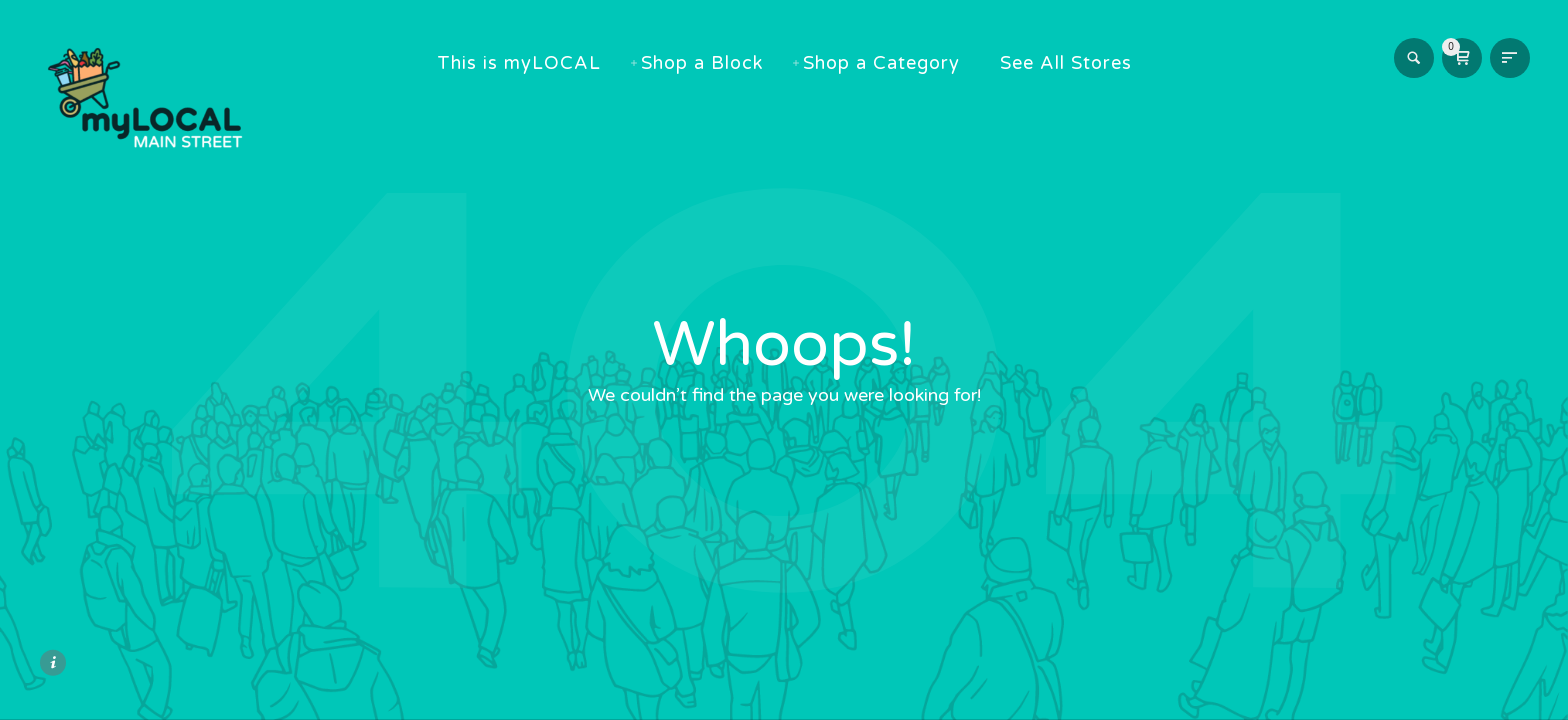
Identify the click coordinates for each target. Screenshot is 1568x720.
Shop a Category (891, 63)
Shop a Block (712, 63)
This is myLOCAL (529, 63)
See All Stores (1076, 63)
